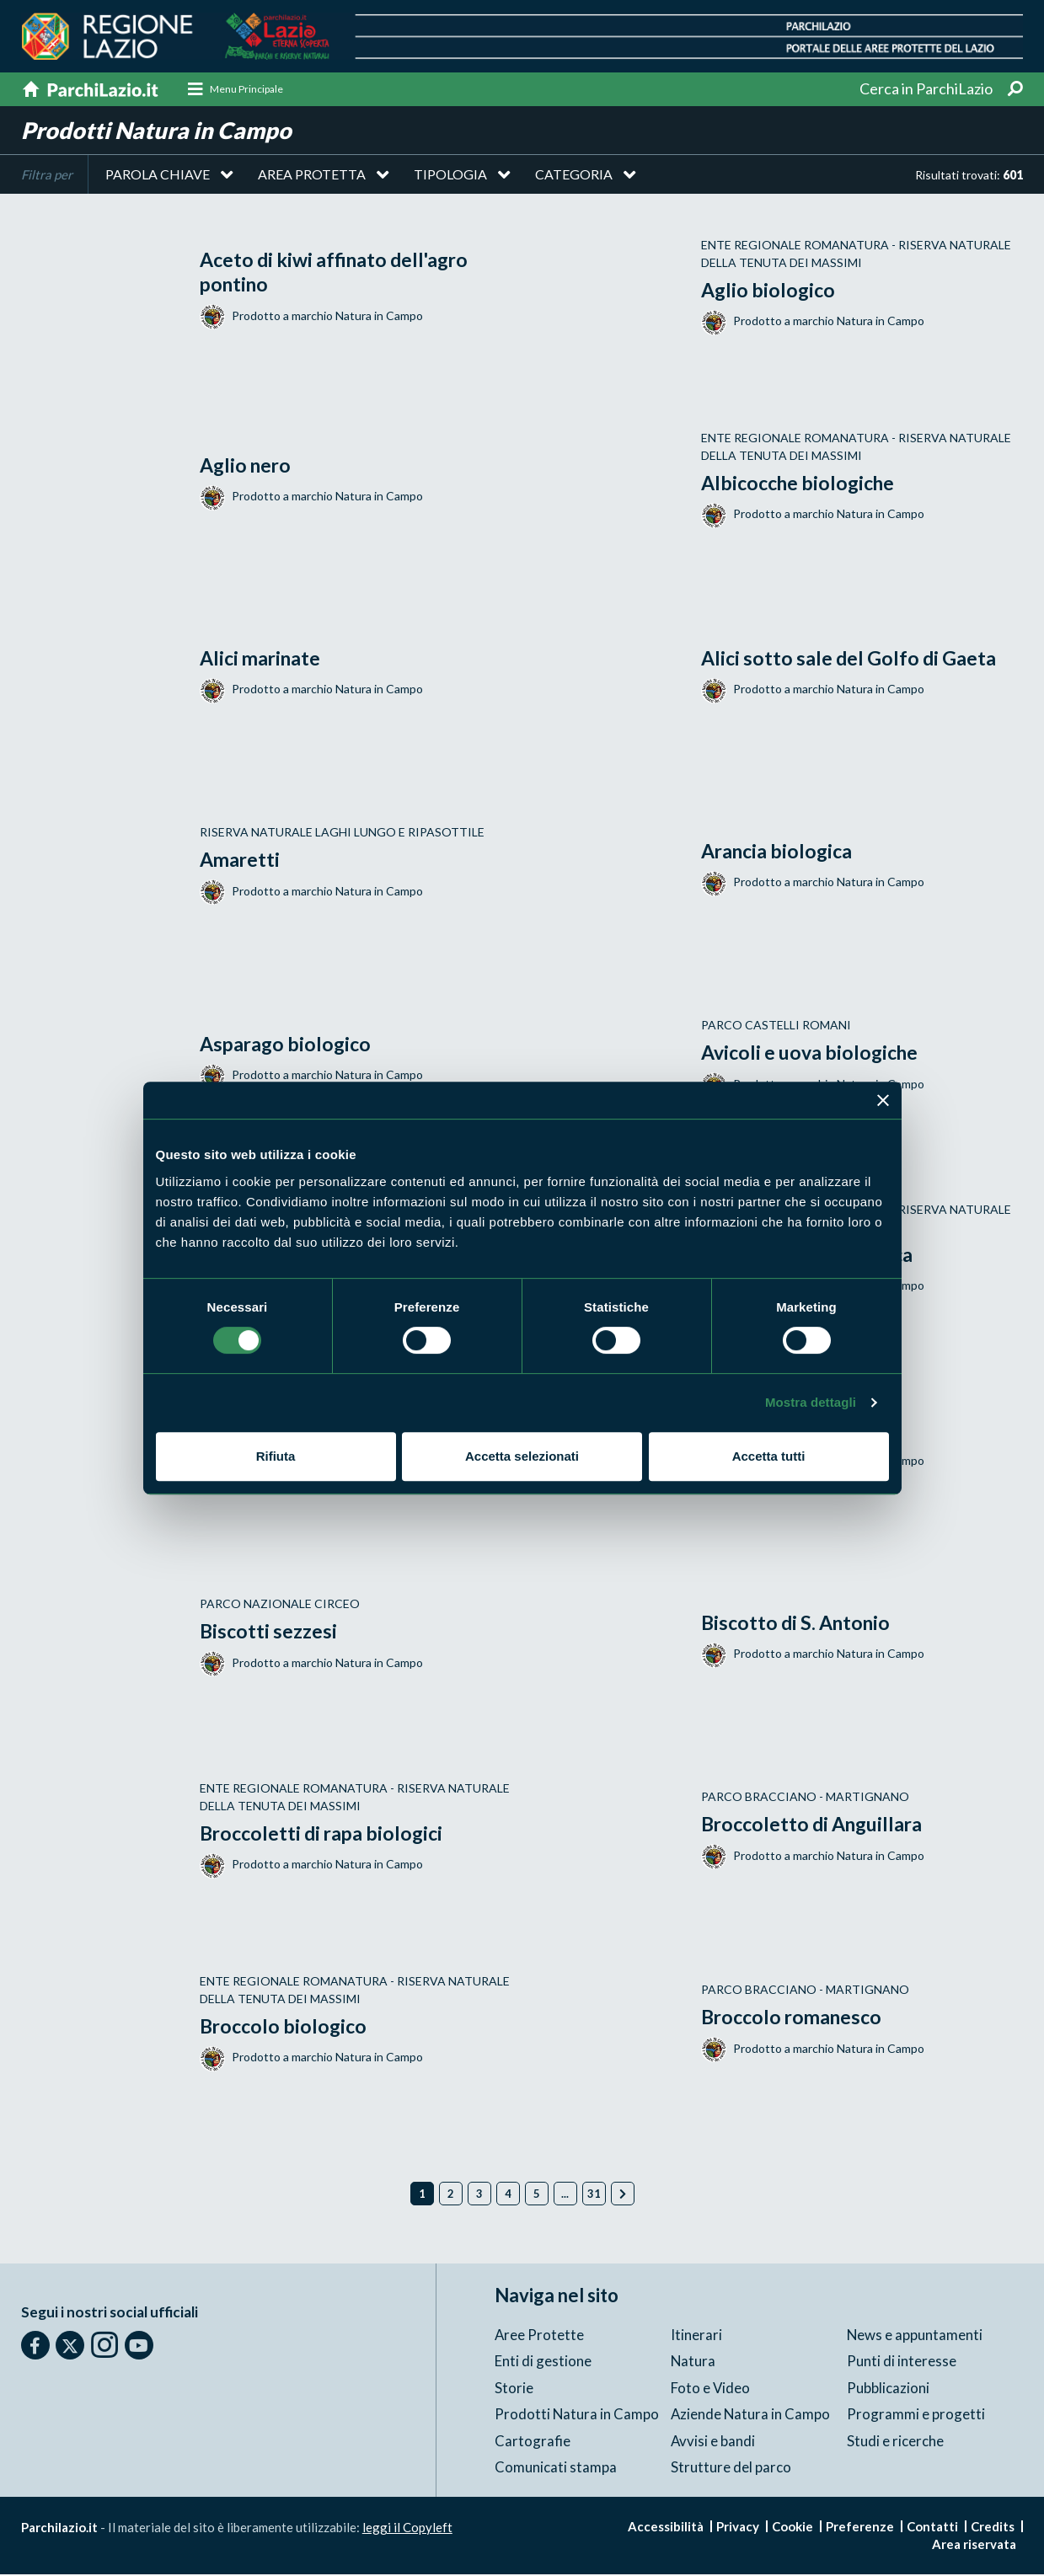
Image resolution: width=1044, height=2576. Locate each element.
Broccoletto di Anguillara (817, 1825)
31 (594, 2196)
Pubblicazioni (888, 2389)
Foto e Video (711, 2389)
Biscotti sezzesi (270, 1632)
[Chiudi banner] (883, 1100)
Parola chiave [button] (157, 176)
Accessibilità (666, 2528)
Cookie (792, 2528)
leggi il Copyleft (407, 2528)
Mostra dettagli (810, 1402)
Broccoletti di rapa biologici (326, 1834)
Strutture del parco (731, 2468)
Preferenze (860, 2528)
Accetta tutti (769, 1456)
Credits (993, 2528)
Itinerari (696, 2336)
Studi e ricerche (895, 2442)
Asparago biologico (288, 1045)
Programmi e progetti (916, 2415)
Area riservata (974, 2545)
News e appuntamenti (915, 2336)
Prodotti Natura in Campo (577, 2415)
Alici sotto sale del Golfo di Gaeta (852, 659)
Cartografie (532, 2442)
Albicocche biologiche (802, 484)
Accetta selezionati (522, 1456)
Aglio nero (248, 466)
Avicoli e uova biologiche (814, 1053)
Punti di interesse (901, 2362)
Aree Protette (540, 2336)
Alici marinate (263, 659)
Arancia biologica (780, 852)
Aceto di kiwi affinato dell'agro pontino (341, 273)
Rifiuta (276, 1456)
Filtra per (46, 176)
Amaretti (241, 860)
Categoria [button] (574, 176)
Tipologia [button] (450, 176)
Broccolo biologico (286, 2027)
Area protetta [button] (312, 176)
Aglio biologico (770, 291)
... (565, 2196)
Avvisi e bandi (713, 2442)
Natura (693, 2362)
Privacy (737, 2528)
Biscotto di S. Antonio (800, 1623)
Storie (514, 2389)
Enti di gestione (543, 2362)
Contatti (932, 2528)
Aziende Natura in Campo (751, 2415)
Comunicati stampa (556, 2468)
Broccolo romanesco (795, 2018)
